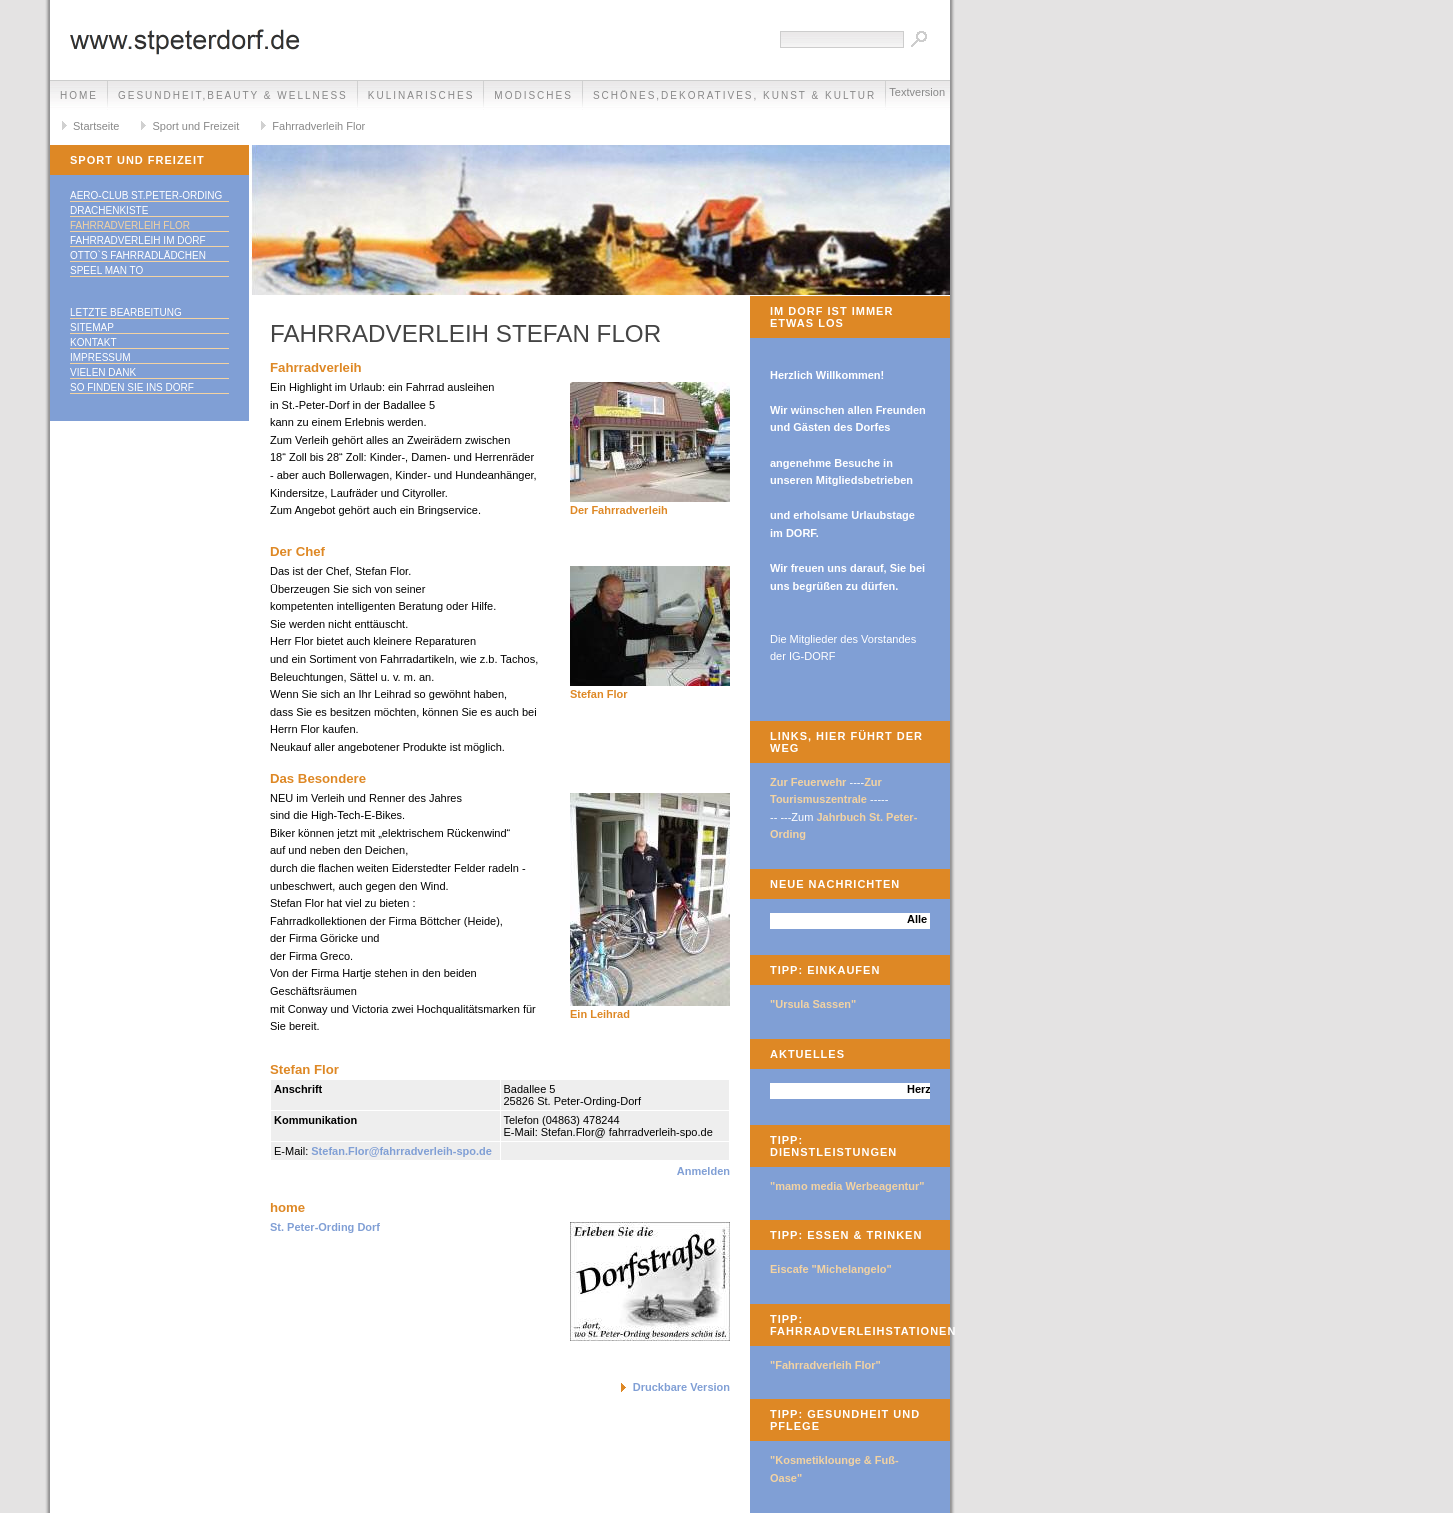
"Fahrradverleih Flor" (825, 1365)
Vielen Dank (103, 372)
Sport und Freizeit (195, 126)
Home (79, 95)
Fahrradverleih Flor (318, 126)
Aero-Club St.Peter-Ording (146, 195)
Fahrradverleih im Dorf (138, 240)
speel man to (106, 270)
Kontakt (93, 342)
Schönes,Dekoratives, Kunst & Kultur (734, 95)
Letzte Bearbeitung (126, 312)
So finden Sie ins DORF (132, 387)
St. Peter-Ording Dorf (325, 1227)
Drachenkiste (109, 210)
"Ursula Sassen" (813, 1004)
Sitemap (92, 327)
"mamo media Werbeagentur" (847, 1186)
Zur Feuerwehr (808, 782)
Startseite (96, 126)
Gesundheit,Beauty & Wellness (233, 95)
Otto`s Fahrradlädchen (138, 255)
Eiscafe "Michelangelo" (831, 1269)
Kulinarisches (421, 95)
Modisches (533, 95)
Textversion (917, 92)
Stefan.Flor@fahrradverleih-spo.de (401, 1151)
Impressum (100, 357)
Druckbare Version (681, 1387)
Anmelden (703, 1171)
